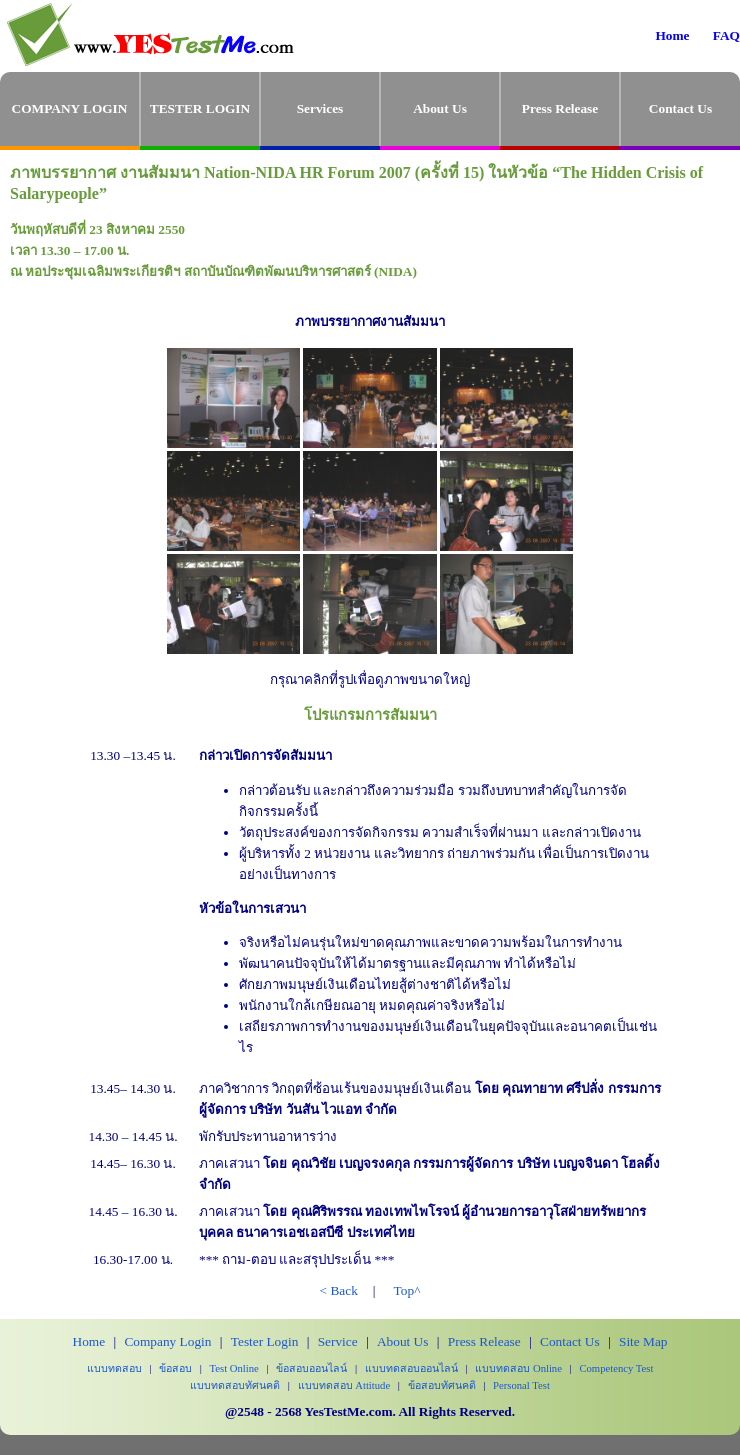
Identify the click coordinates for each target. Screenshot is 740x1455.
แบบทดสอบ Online (518, 1368)
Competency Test (616, 1368)
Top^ (407, 1290)
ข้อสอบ (175, 1368)
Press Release (560, 108)
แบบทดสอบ (114, 1368)
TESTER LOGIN (200, 108)
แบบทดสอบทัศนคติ (235, 1385)
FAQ (726, 35)
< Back (339, 1290)
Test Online (234, 1368)
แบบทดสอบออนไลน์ (411, 1368)
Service (338, 1341)
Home (672, 35)
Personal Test (521, 1385)
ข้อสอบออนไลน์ (311, 1368)
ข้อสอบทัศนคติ (442, 1385)
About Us (440, 108)
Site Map (643, 1341)
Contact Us (680, 108)
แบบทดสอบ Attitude (344, 1385)
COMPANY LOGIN (70, 108)
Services (320, 108)
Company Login (167, 1341)
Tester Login (265, 1341)
